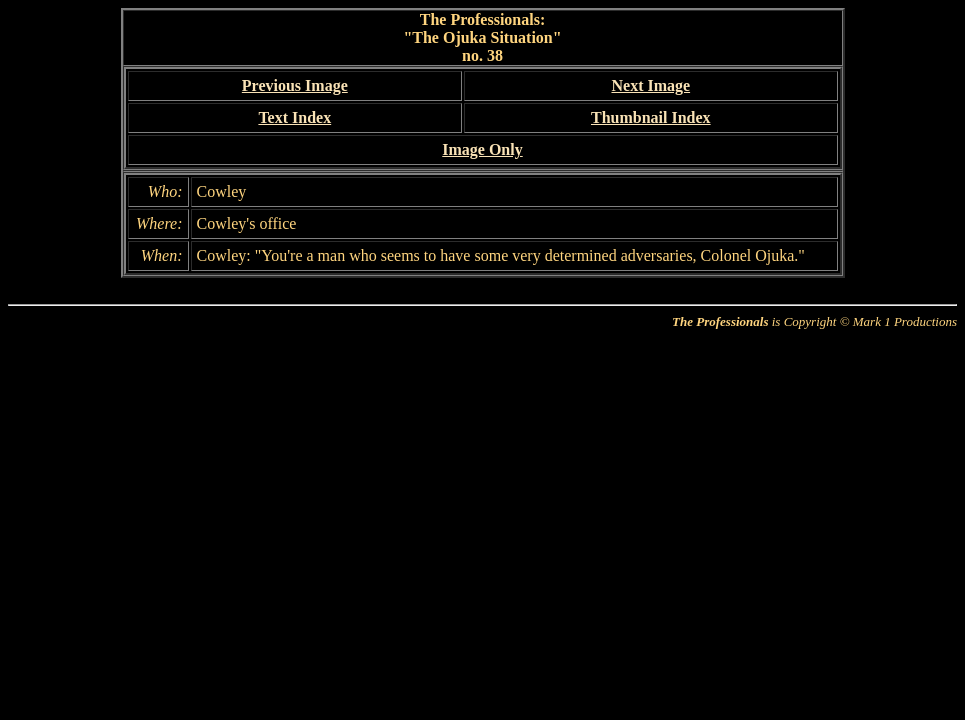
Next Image (650, 85)
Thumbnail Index (651, 117)
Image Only (482, 149)
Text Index (294, 117)
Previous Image (295, 85)
